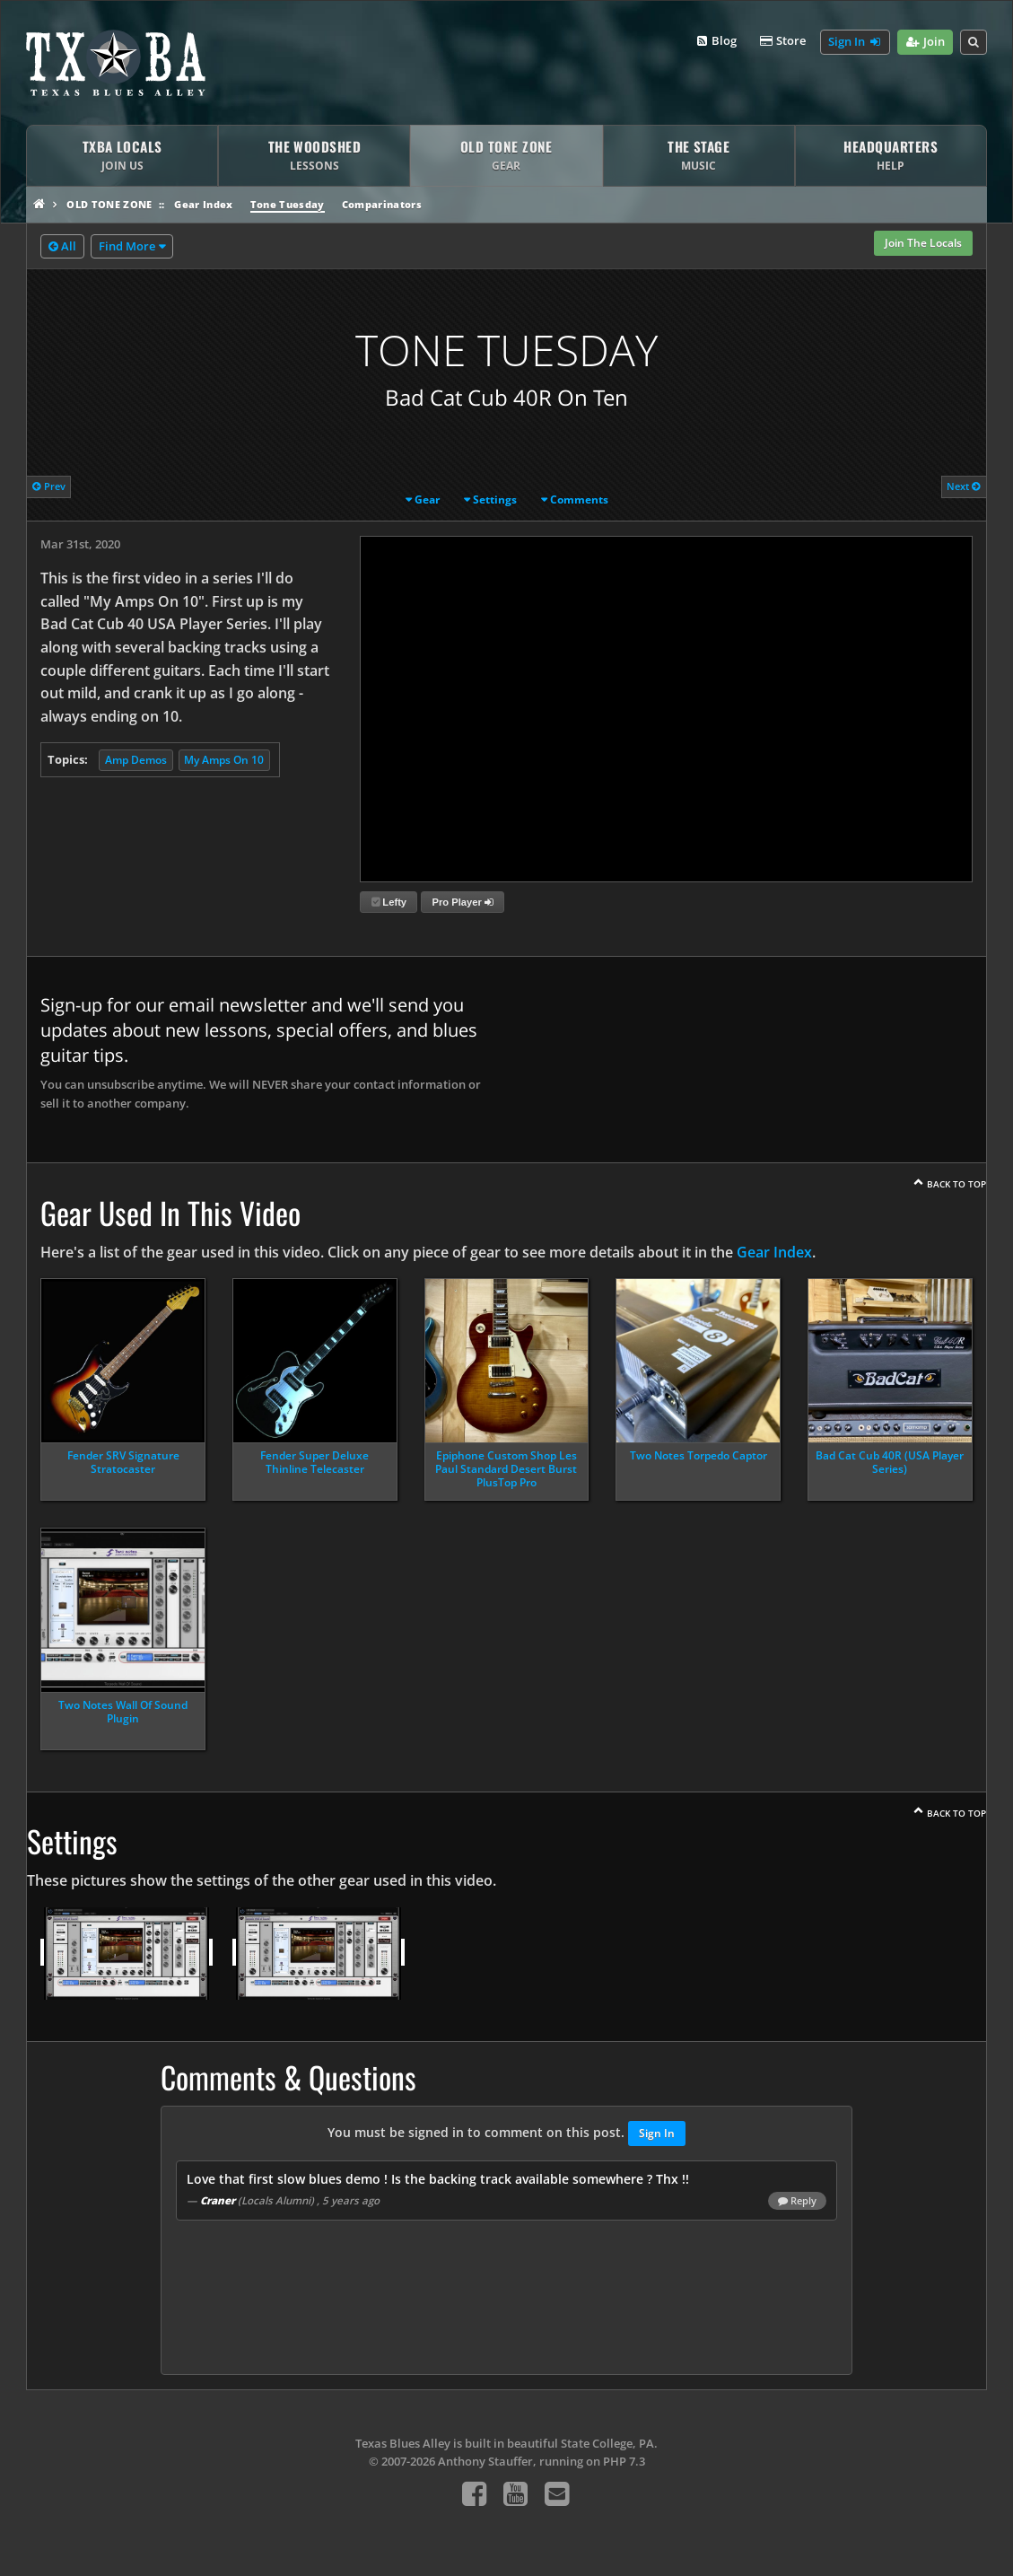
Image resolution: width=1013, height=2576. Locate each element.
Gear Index (203, 204)
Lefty (389, 902)
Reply (797, 2201)
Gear (427, 499)
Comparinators (382, 204)
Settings (495, 499)
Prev (48, 486)
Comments (579, 499)
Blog (715, 41)
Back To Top (956, 1184)
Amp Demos (136, 760)
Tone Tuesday (287, 204)
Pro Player (462, 902)
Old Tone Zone (109, 204)
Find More (127, 246)
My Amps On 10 (224, 760)
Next (964, 486)
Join (924, 42)
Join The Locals (923, 242)
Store (781, 41)
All (62, 246)
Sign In (855, 42)
